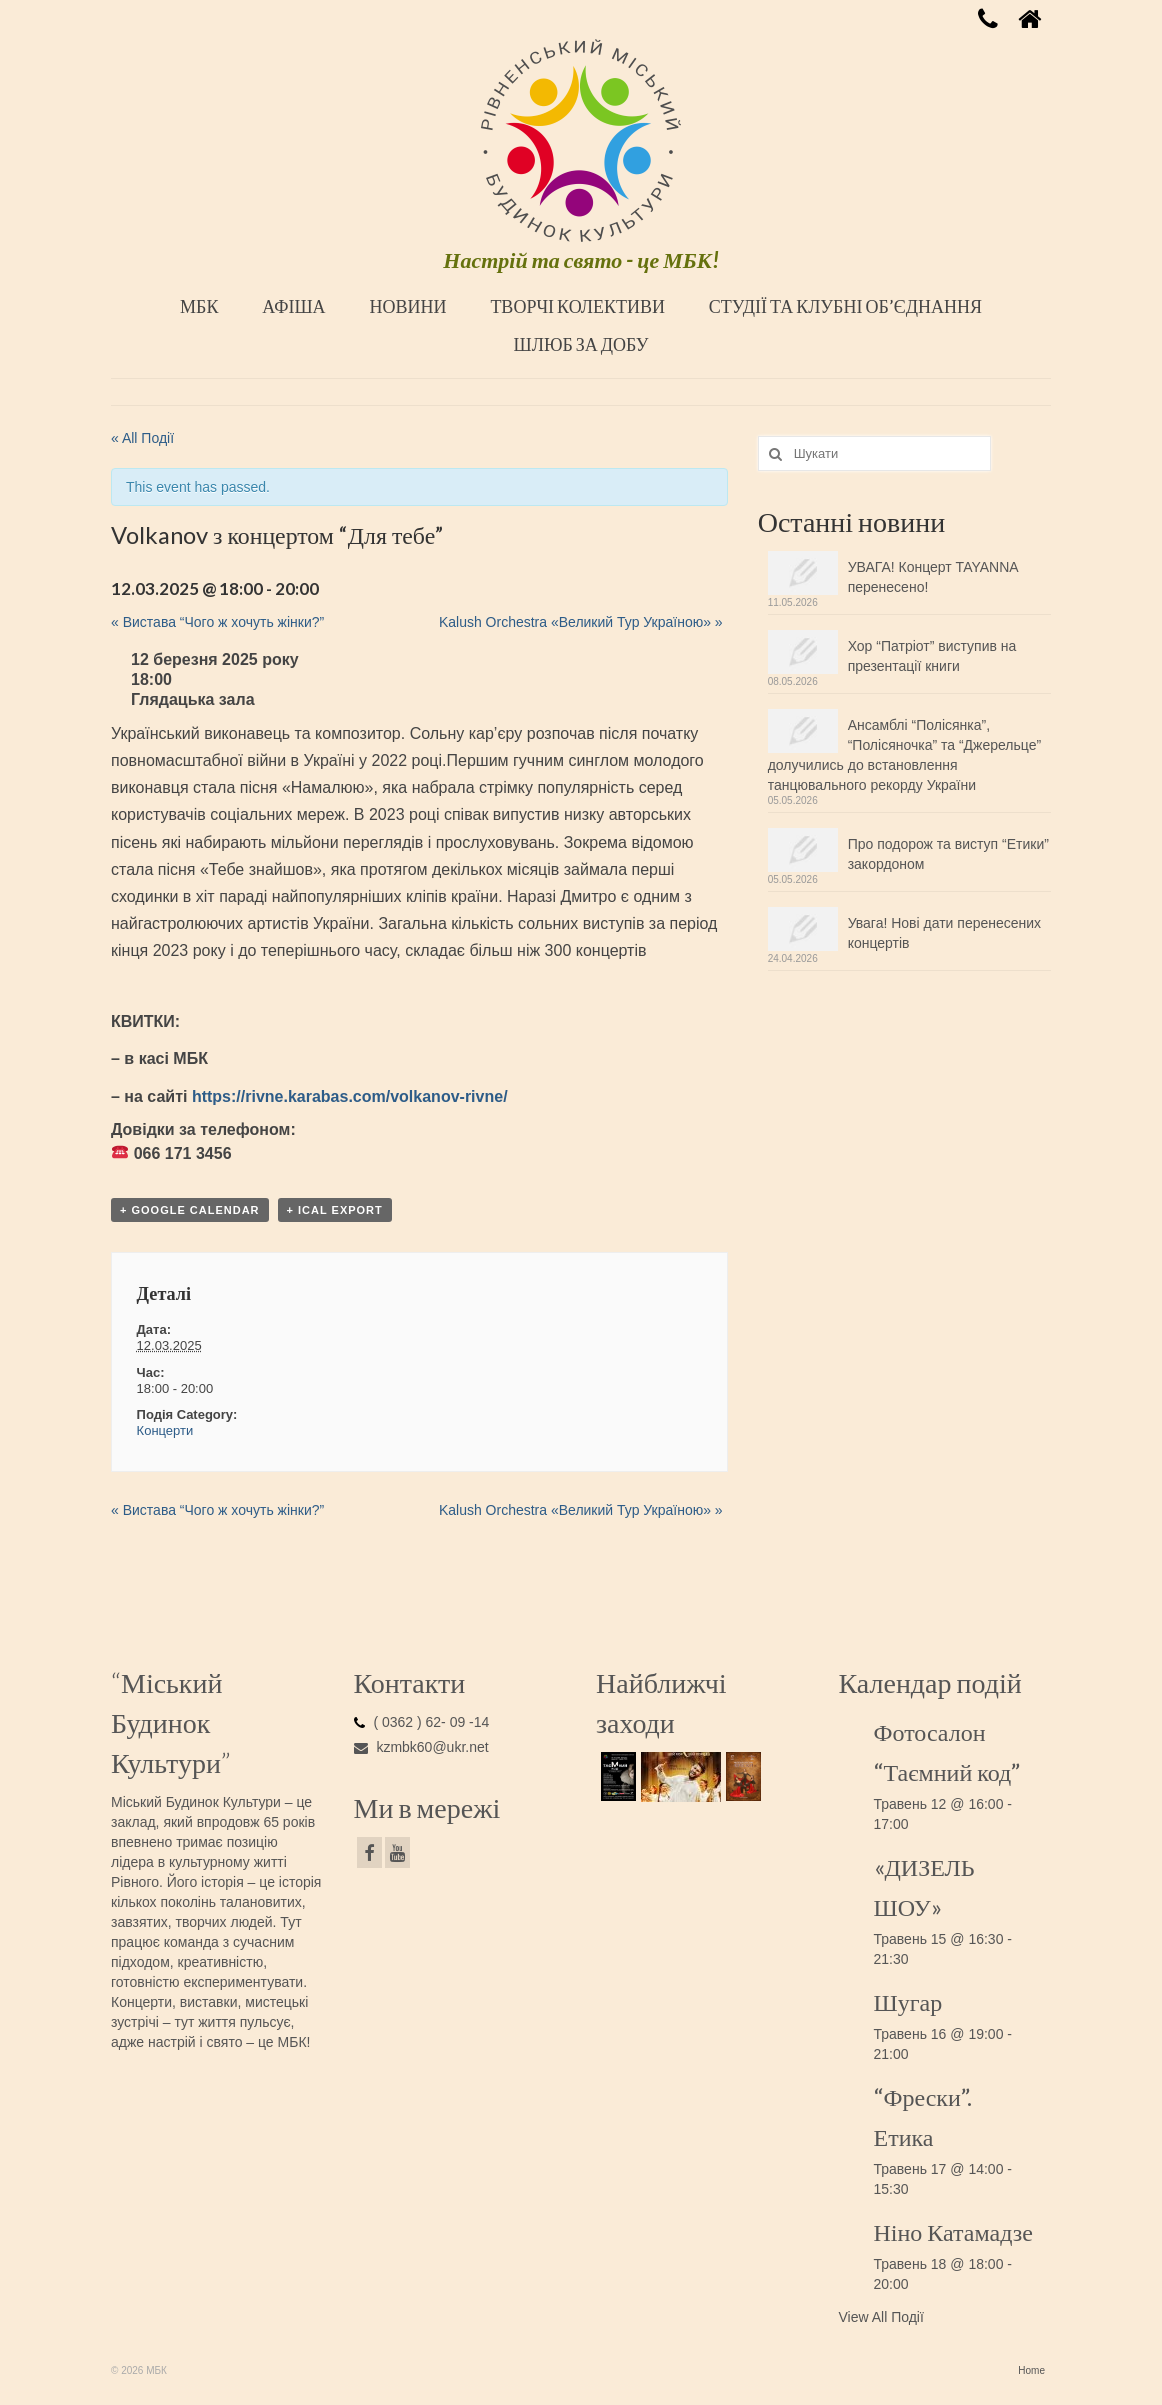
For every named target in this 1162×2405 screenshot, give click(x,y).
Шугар (908, 2001)
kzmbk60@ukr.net (421, 1747)
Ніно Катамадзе (953, 2231)
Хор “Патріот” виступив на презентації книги (932, 656)
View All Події (881, 2317)
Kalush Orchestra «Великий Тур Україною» (581, 622)
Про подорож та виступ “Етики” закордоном (948, 854)
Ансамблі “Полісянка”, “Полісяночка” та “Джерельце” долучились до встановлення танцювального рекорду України (904, 755)
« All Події (142, 438)
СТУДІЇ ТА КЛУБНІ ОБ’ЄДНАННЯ (845, 306)
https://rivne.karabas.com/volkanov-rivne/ (350, 1096)
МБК (199, 306)
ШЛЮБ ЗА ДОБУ (581, 344)
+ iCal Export (335, 1210)
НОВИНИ (407, 306)
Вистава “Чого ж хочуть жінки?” (217, 622)
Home (1031, 2370)
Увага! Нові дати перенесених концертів (944, 933)
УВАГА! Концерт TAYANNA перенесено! (933, 577)
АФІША (293, 306)
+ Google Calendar (190, 1210)
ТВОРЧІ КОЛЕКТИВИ (577, 306)
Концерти (165, 1430)
